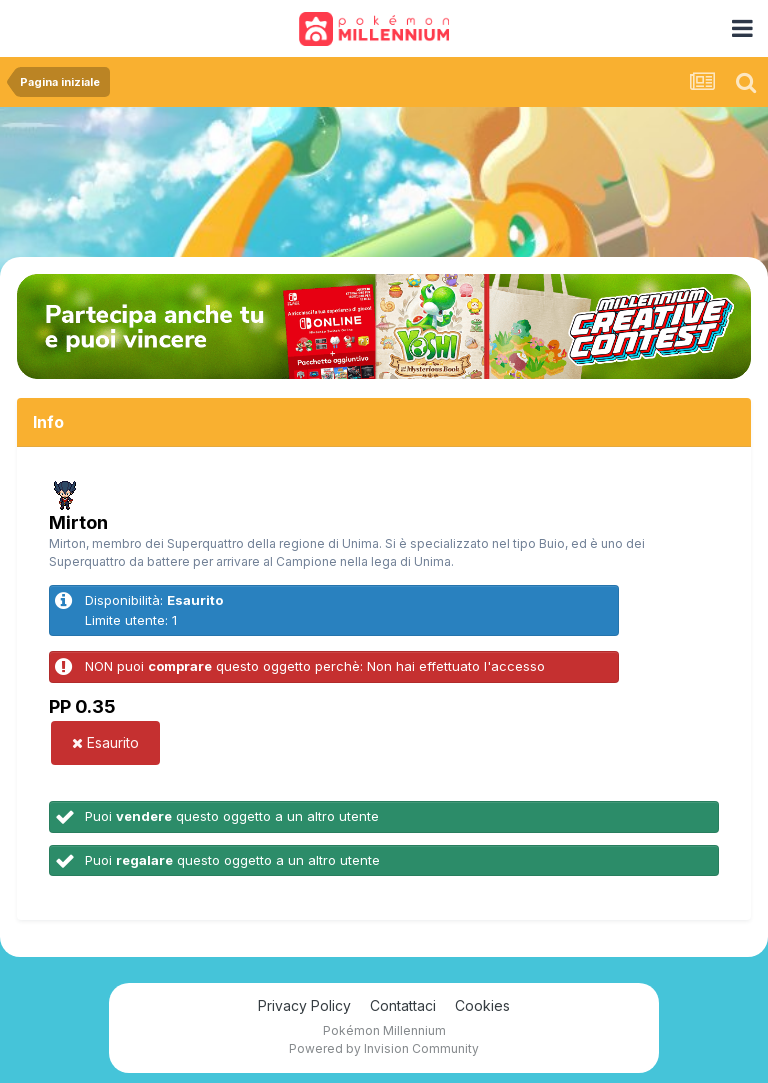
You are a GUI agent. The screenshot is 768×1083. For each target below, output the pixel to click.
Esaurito (105, 742)
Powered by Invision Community (384, 1048)
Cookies (482, 1005)
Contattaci (403, 1005)
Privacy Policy (304, 1005)
